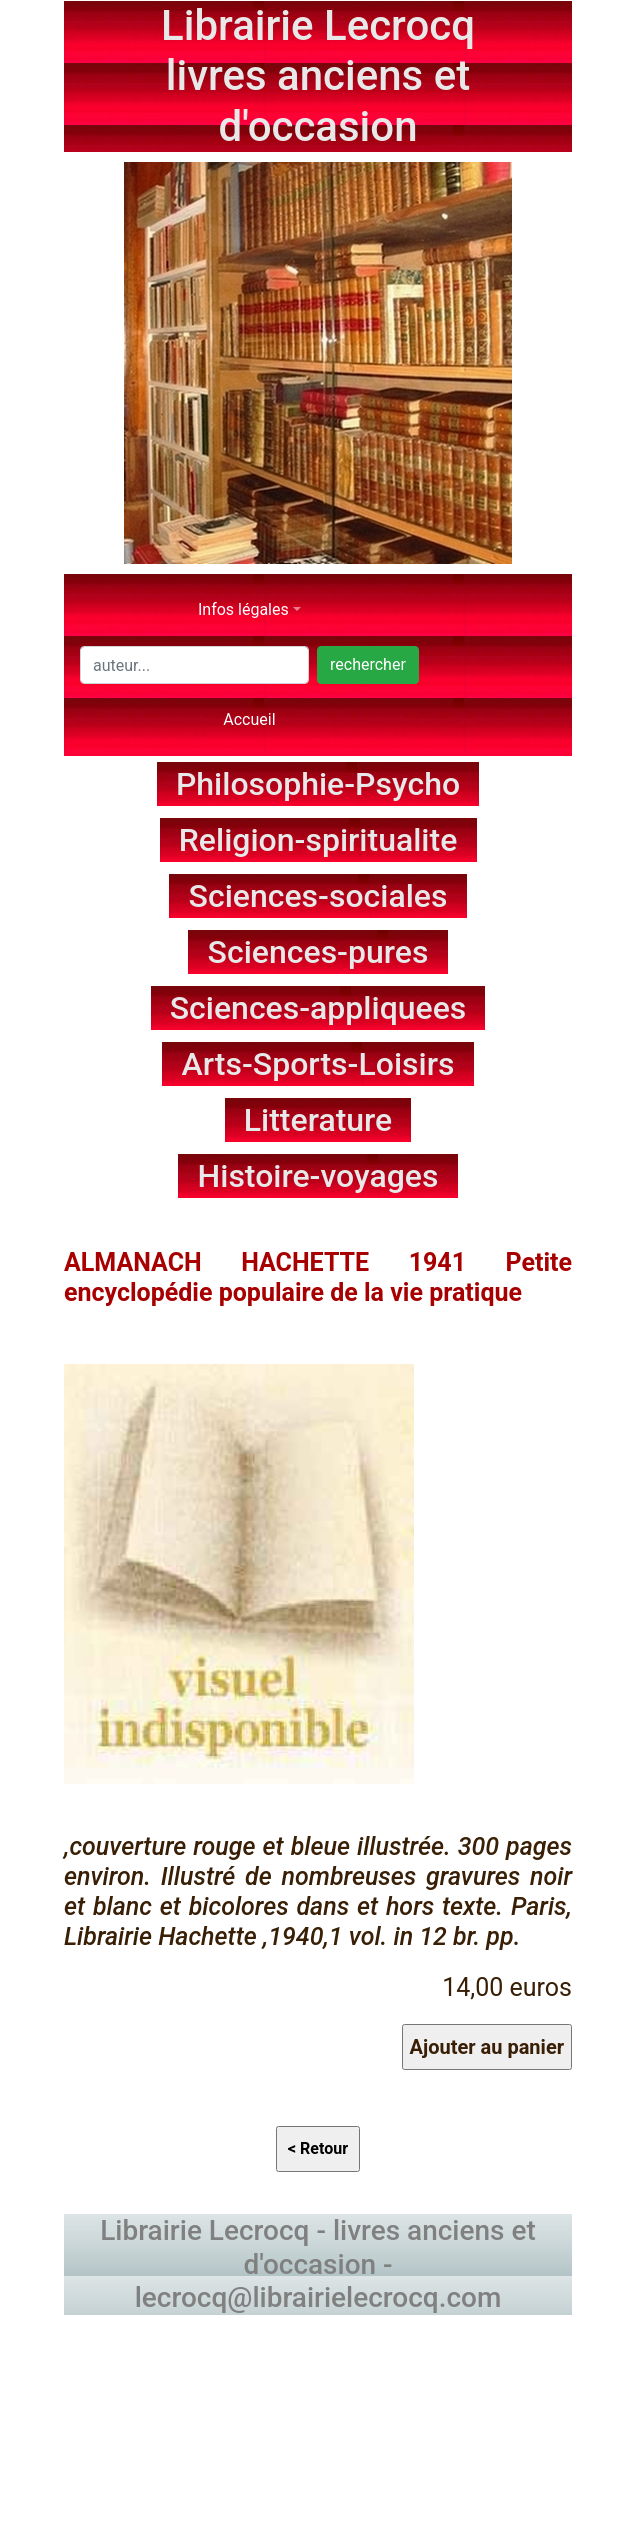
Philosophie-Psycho (318, 784)
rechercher (368, 664)
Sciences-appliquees (318, 1008)
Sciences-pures (318, 952)
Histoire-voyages (318, 1176)
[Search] (194, 665)
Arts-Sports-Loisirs (318, 1064)
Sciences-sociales (318, 896)
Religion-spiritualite (318, 840)
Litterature (318, 1120)
